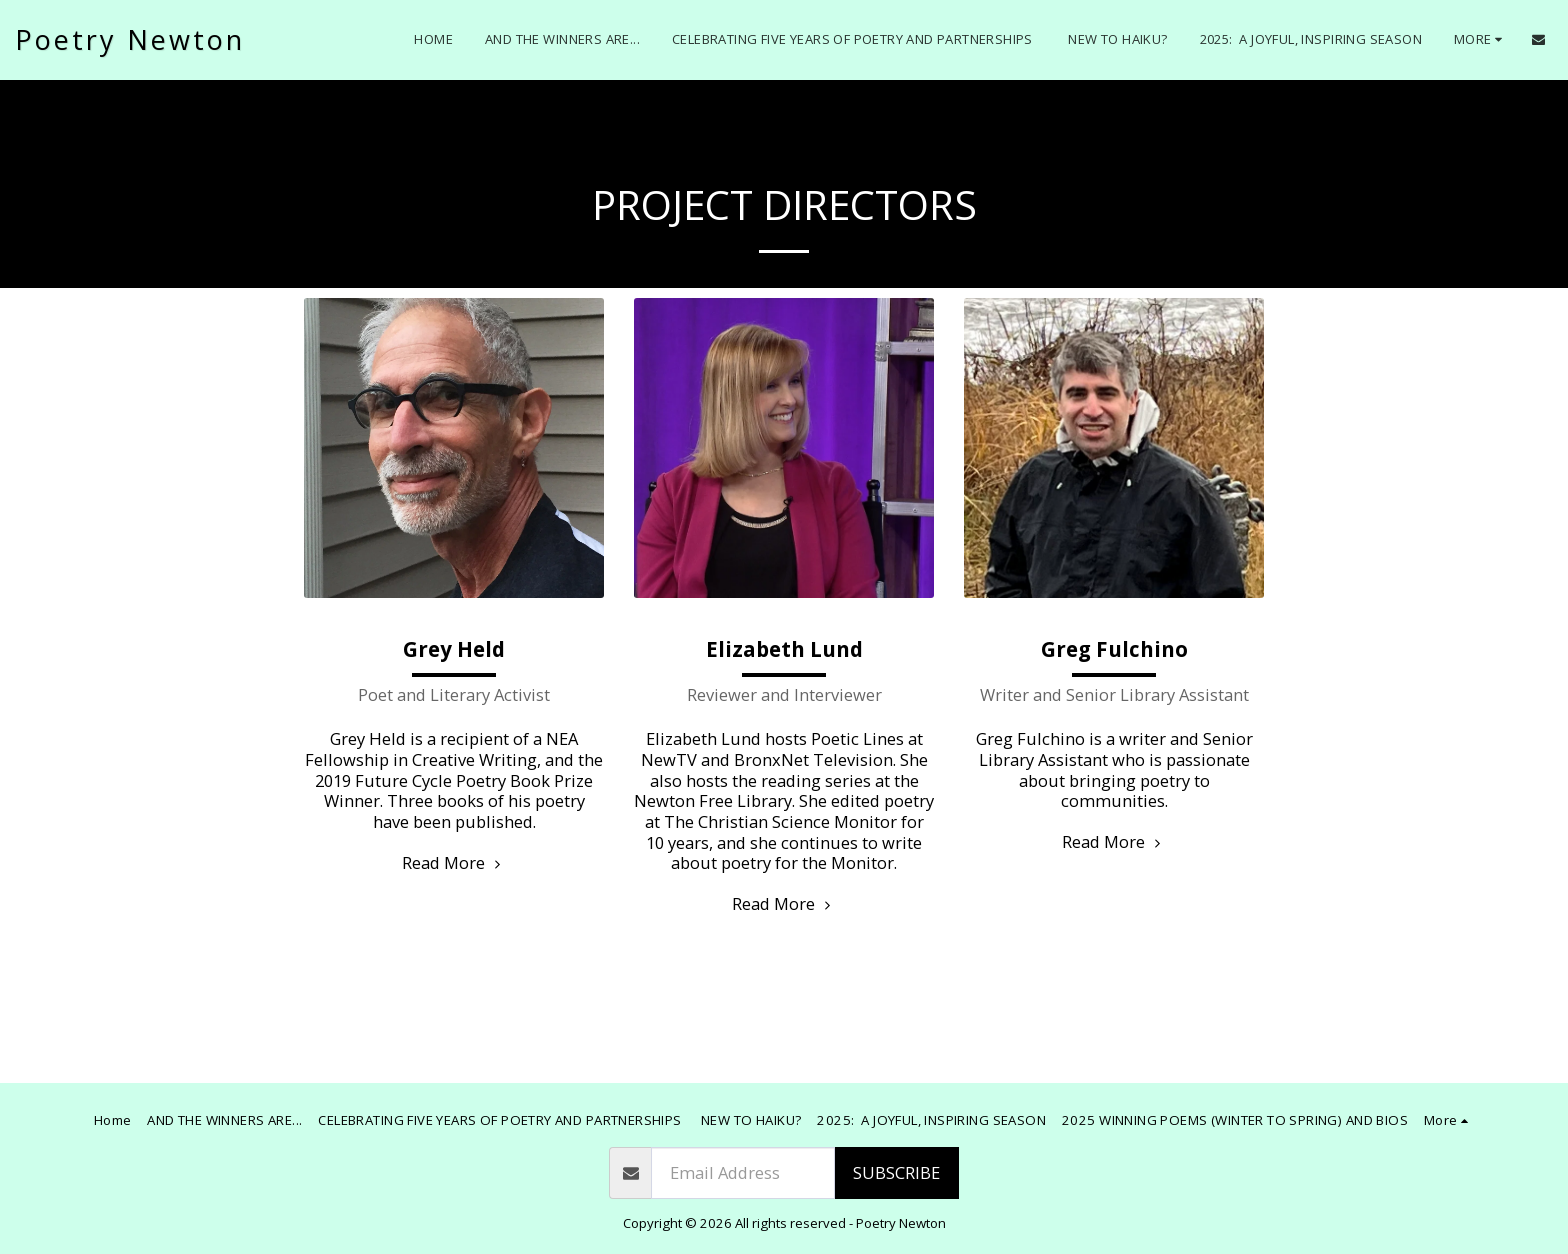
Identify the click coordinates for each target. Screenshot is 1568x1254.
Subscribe (896, 1172)
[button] (1538, 39)
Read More (454, 862)
